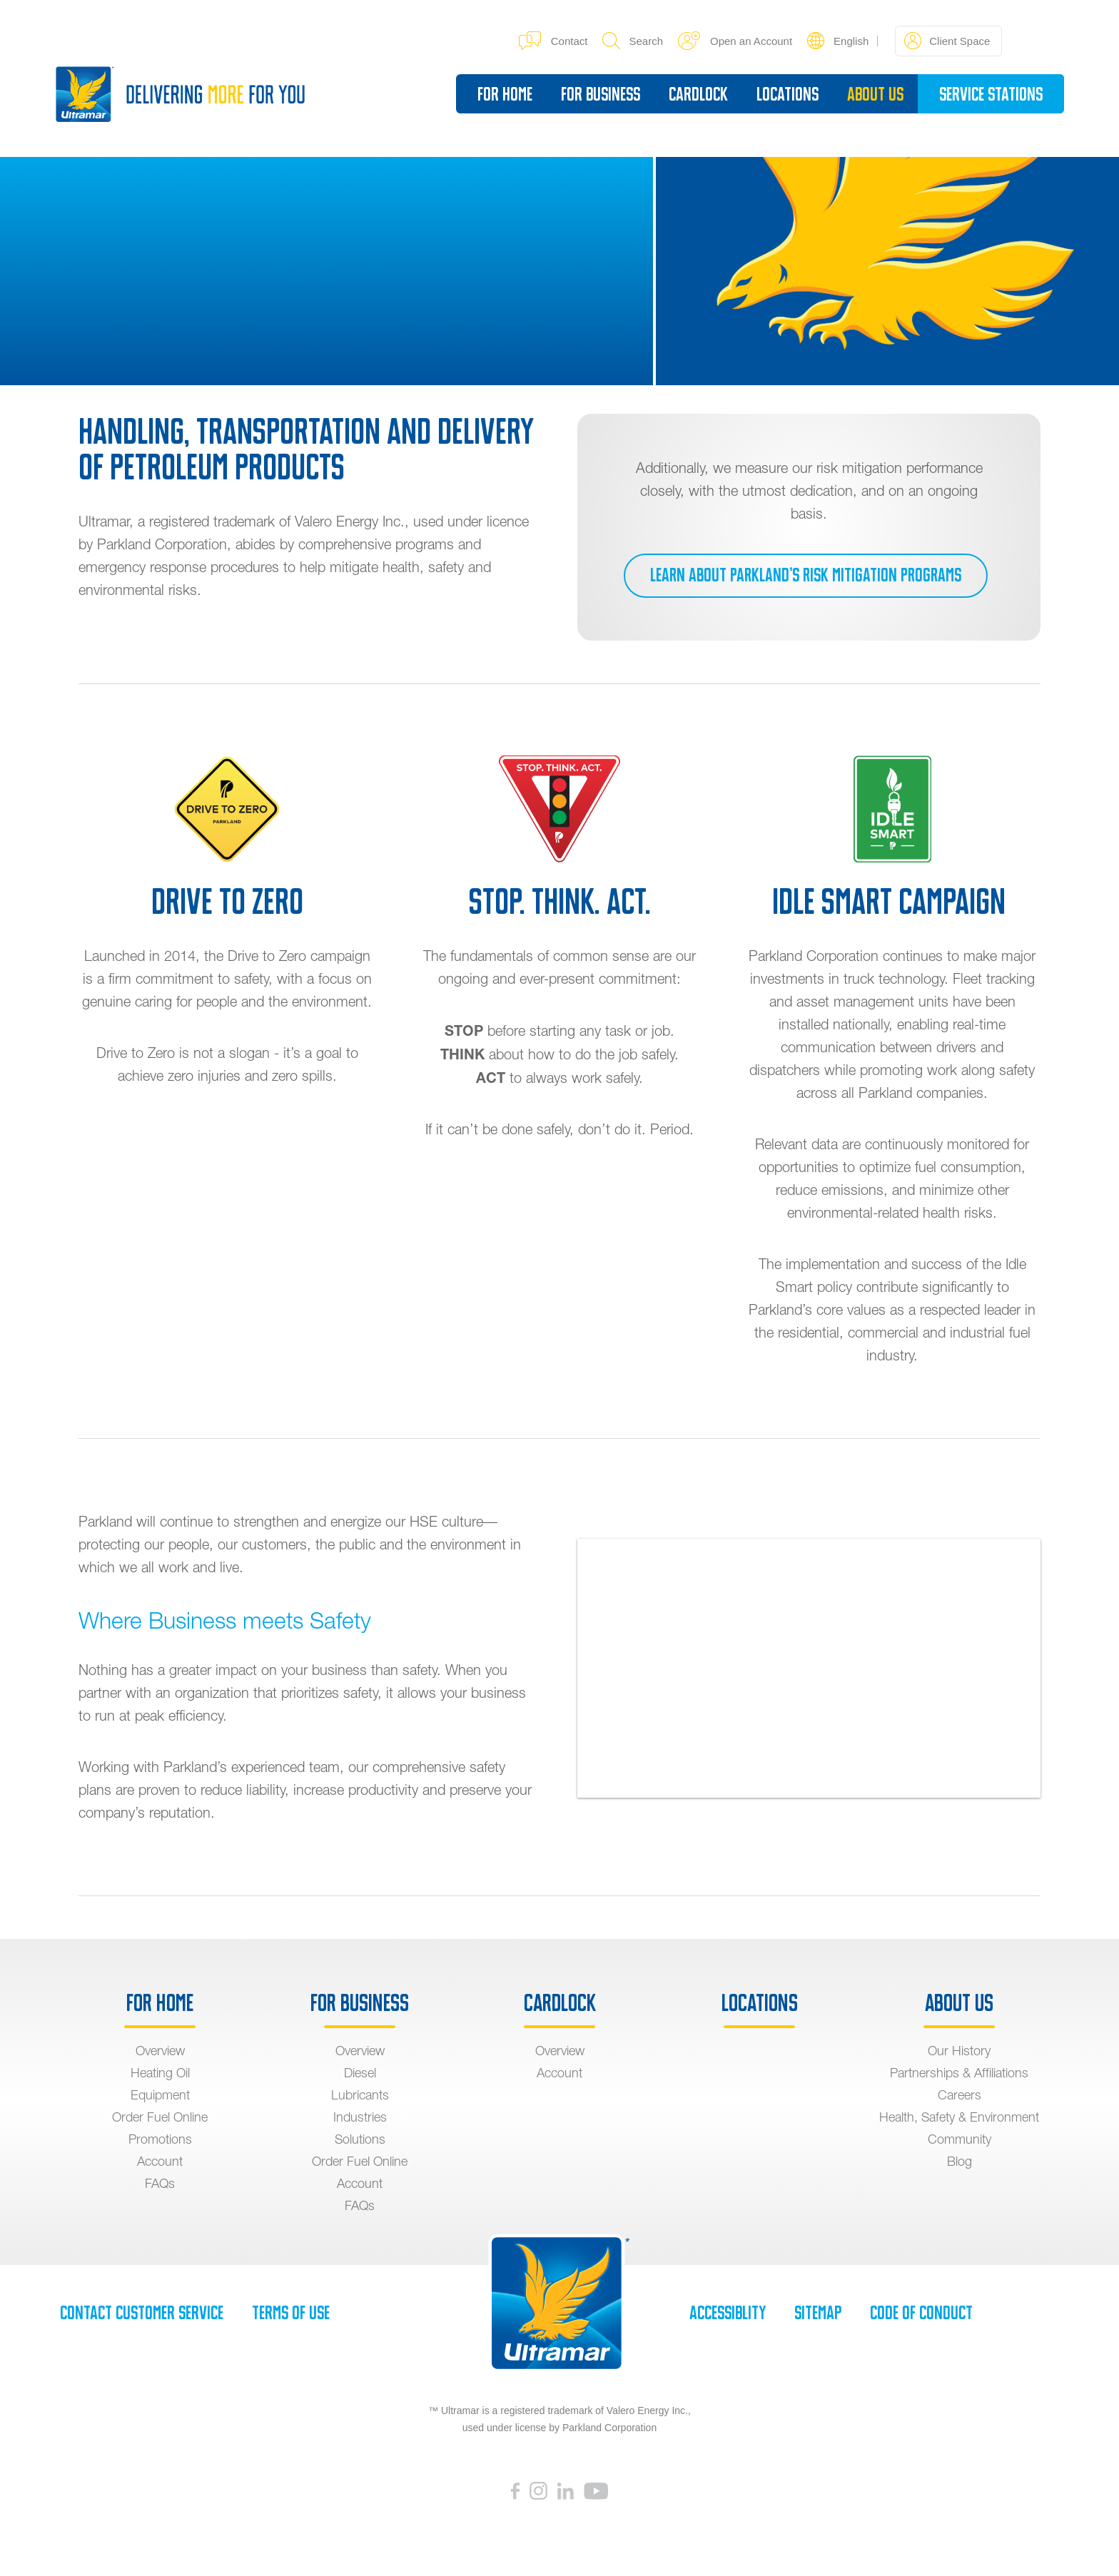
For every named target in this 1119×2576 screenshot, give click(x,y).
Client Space (945, 40)
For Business (598, 93)
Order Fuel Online (160, 2116)
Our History (959, 2050)
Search (630, 40)
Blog (959, 2161)
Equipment (160, 2094)
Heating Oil (160, 2072)
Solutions (360, 2139)
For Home (502, 93)
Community (959, 2139)
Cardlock (696, 93)
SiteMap (817, 2312)
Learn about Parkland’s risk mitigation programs (805, 575)
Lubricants (360, 2094)
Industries (360, 2116)
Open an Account (733, 40)
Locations (785, 93)
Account (160, 2161)
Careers (959, 2094)
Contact (551, 40)
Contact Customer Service (141, 2312)
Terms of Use (291, 2312)
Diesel (360, 2072)
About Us (873, 93)
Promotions (160, 2139)
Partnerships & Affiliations (959, 2072)
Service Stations (988, 93)
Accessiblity (727, 2312)
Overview (160, 2050)
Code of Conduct (921, 2312)
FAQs (160, 2183)
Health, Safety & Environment (959, 2116)
